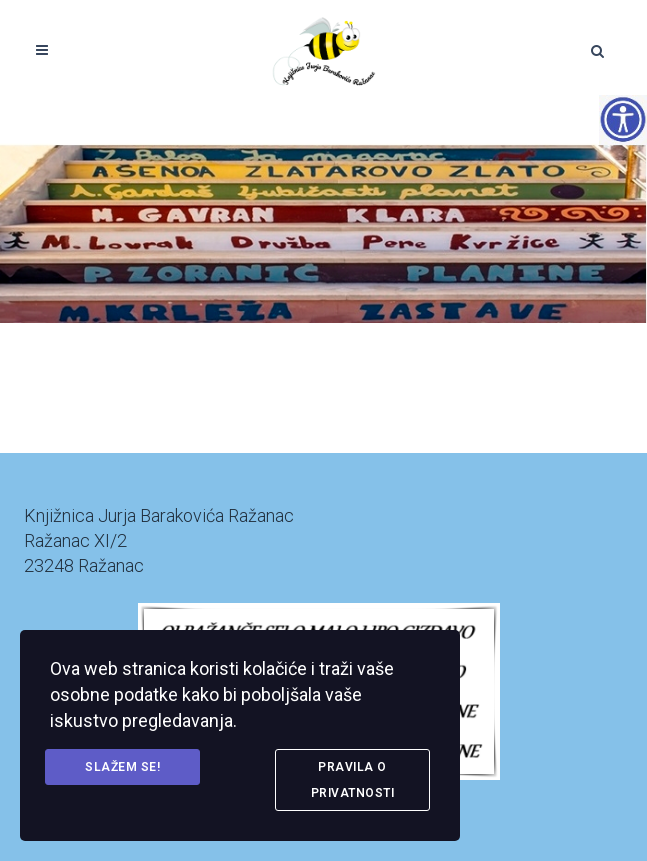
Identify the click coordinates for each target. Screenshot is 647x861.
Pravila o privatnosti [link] (353, 780)
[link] (323, 50)
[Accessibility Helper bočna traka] (623, 119)
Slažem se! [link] (122, 767)
